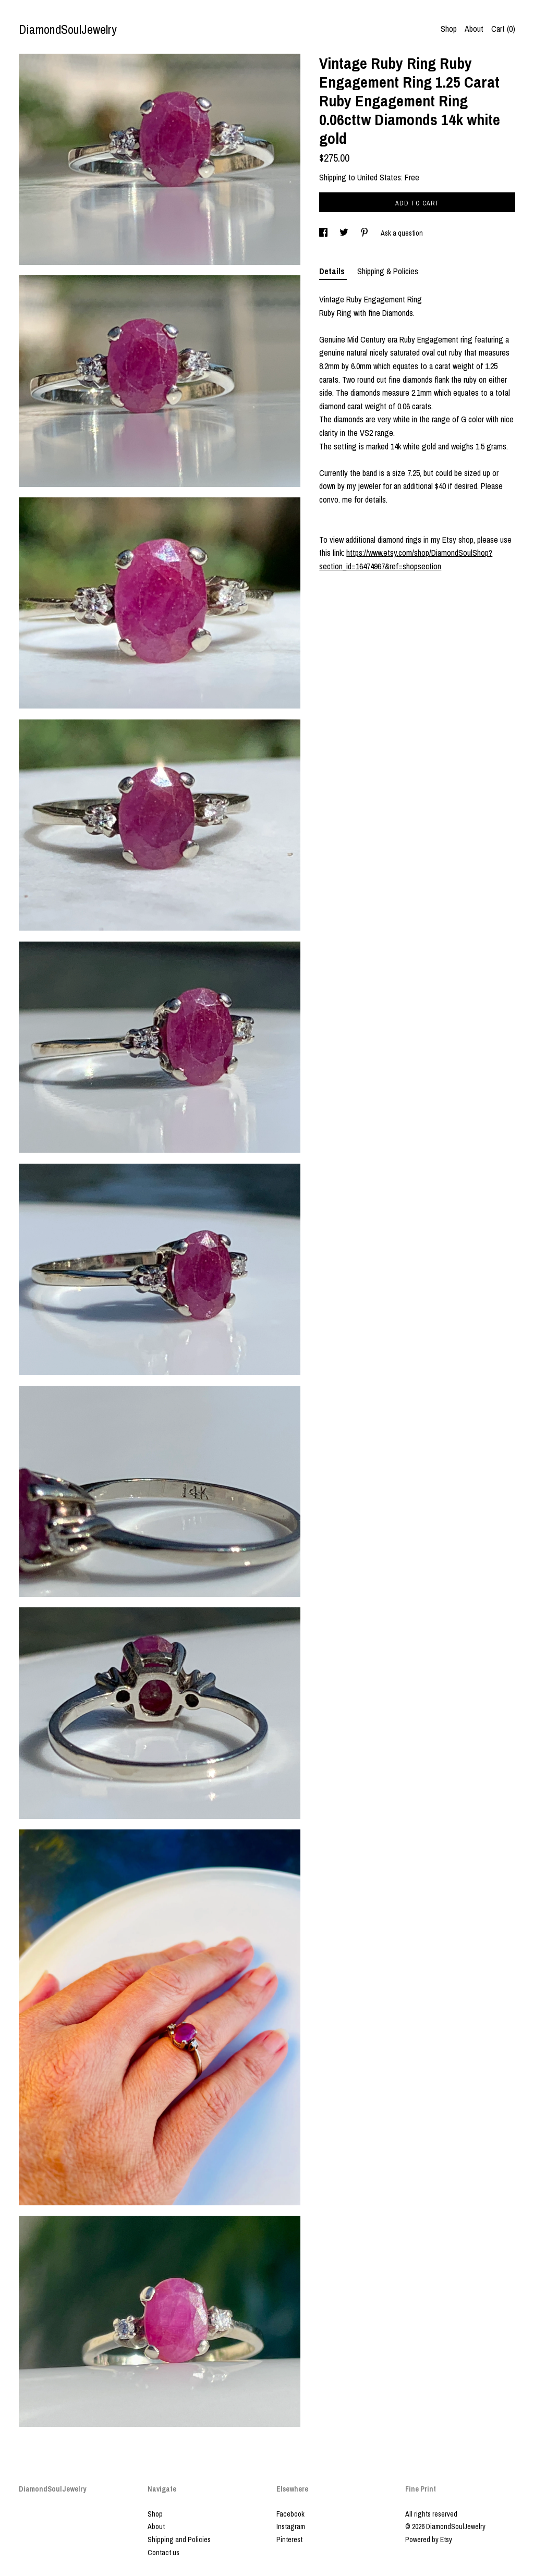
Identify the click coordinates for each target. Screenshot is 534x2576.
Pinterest (289, 2539)
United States (379, 177)
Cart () (503, 28)
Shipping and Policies (179, 2539)
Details (333, 271)
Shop (449, 28)
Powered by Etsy (428, 2539)
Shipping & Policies (387, 271)
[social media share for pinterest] (365, 233)
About (474, 28)
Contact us (163, 2552)
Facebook (290, 2514)
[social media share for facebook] (324, 233)
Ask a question (402, 233)
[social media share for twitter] (344, 233)
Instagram (290, 2526)
